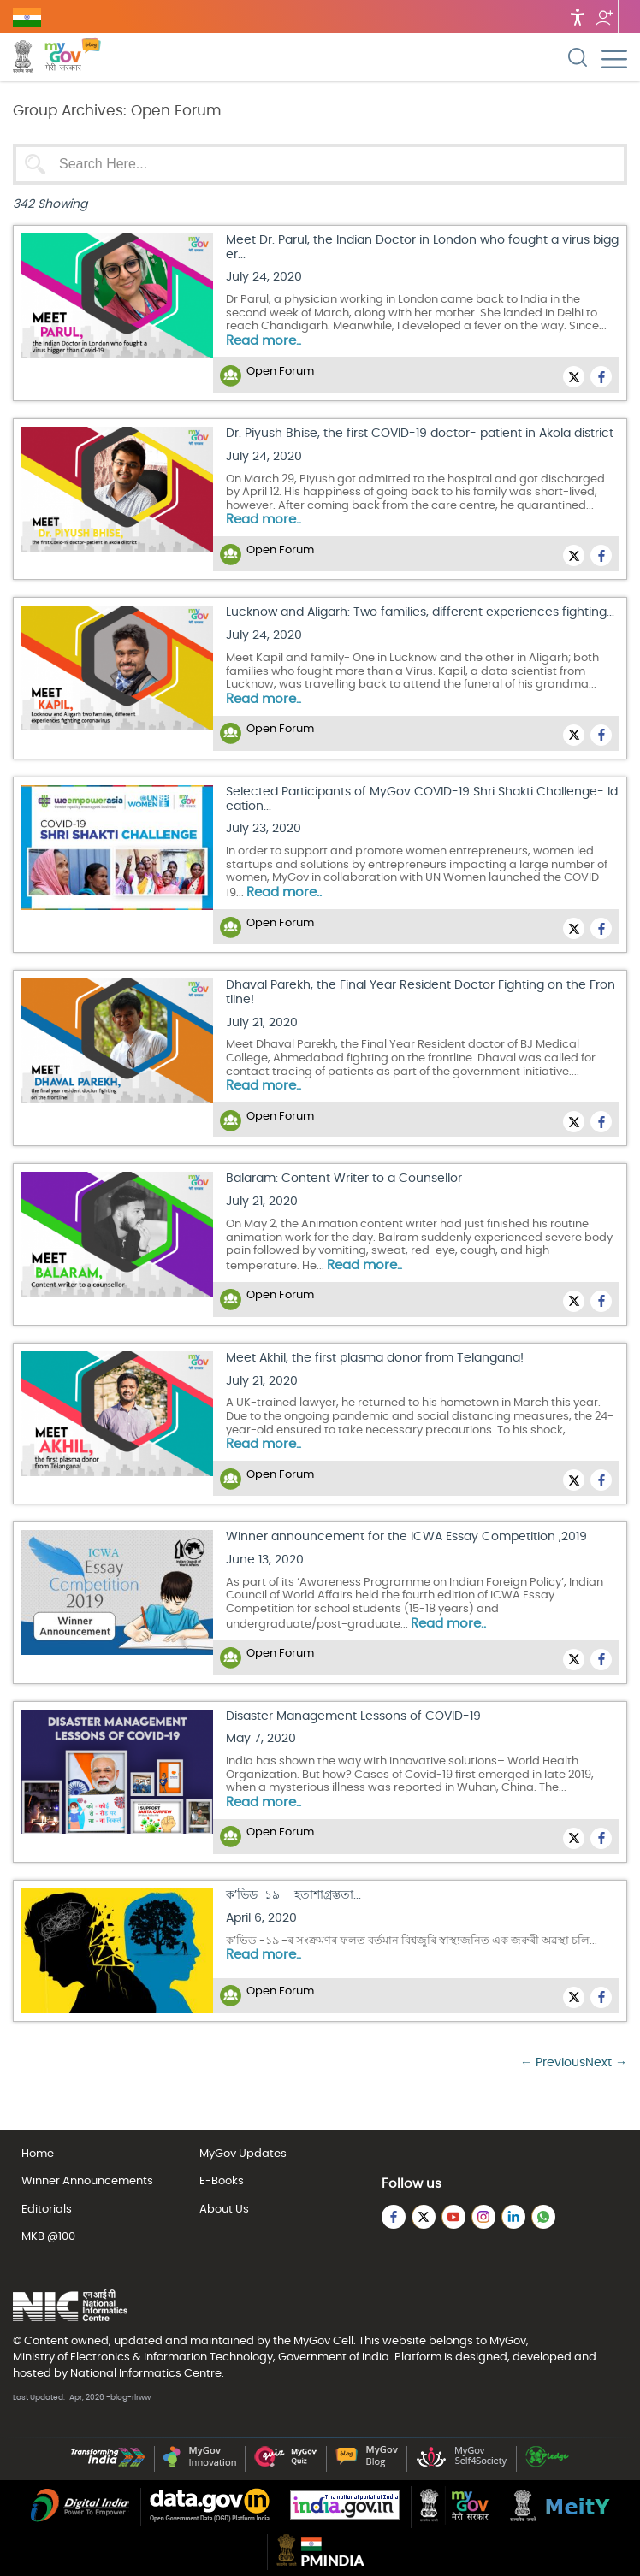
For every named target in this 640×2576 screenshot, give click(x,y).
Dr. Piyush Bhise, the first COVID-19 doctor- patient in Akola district (419, 434)
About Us (224, 2209)
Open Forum (280, 371)
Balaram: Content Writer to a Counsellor (344, 1179)
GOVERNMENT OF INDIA (27, 17)
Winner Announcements (87, 2181)
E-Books (221, 2181)
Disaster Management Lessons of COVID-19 (353, 1716)
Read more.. (263, 340)
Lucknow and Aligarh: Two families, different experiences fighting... (420, 612)
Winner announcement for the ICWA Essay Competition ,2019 (406, 1537)
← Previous (552, 2063)
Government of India (333, 2357)
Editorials (46, 2209)
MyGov (311, 2341)
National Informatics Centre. (147, 2373)
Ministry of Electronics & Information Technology (143, 2357)
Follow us (604, 16)
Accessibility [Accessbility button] (577, 16)
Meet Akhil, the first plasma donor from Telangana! (375, 1358)
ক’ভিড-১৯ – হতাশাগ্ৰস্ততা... (293, 1895)
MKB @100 (48, 2236)
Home (37, 2153)
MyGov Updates (243, 2153)
